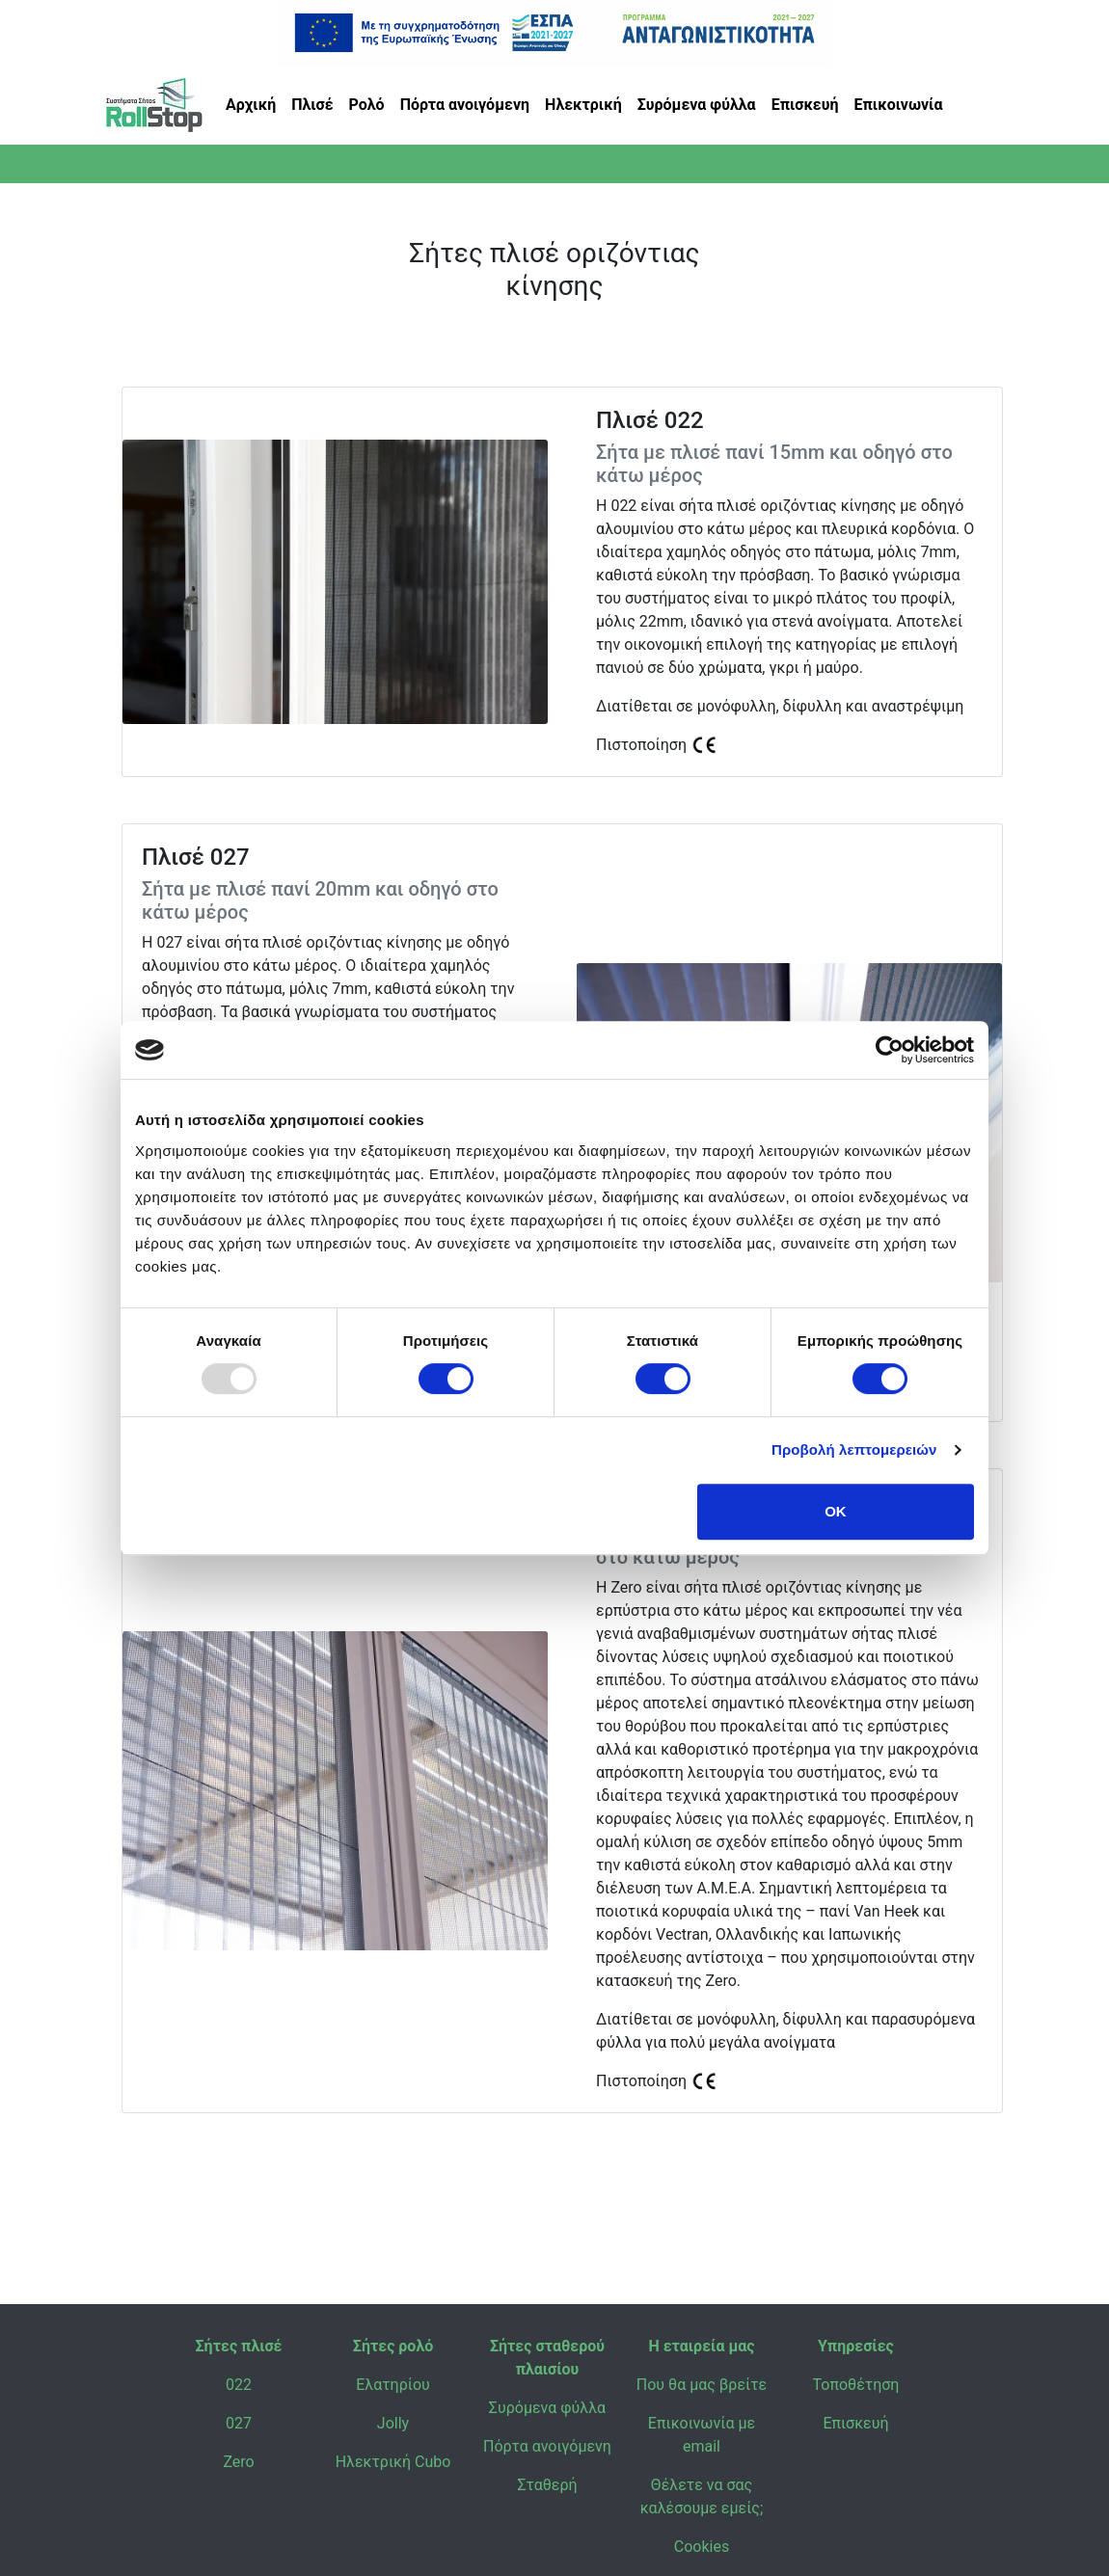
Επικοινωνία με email (701, 2434)
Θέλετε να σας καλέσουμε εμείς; (702, 2496)
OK (836, 1511)
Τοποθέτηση (856, 2384)
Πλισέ (312, 104)
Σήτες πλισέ (239, 2346)
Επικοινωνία (898, 104)
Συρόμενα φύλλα (696, 104)
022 (239, 2384)
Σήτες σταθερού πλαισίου (547, 2357)
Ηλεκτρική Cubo (393, 2462)
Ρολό (367, 104)
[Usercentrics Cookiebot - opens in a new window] (889, 1049)
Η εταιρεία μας (701, 2346)
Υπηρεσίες (856, 2346)
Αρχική (251, 104)
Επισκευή (805, 104)
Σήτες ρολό (393, 2346)
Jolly (393, 2423)
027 (239, 2423)
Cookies (701, 2546)
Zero (238, 2462)
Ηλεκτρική (583, 104)
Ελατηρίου (393, 2384)
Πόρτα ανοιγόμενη (464, 104)
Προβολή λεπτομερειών (854, 1449)
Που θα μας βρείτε (701, 2384)
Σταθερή (547, 2485)
